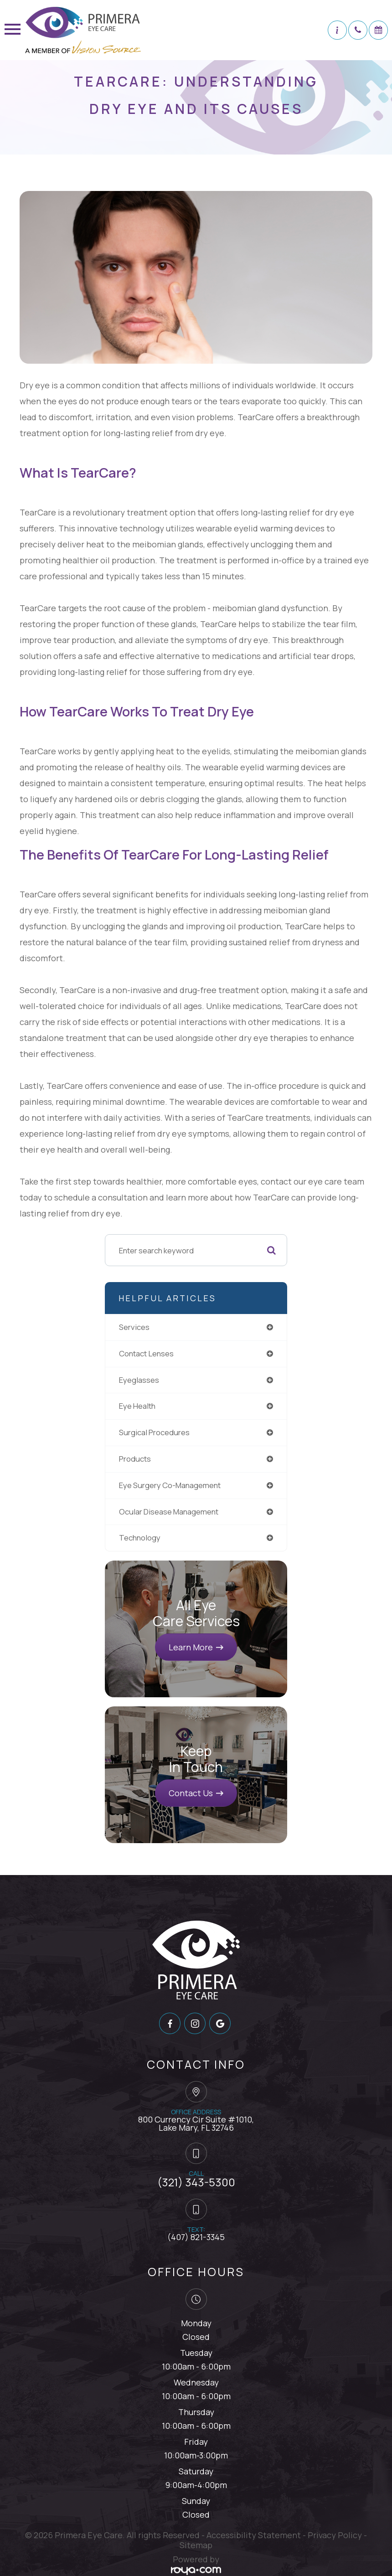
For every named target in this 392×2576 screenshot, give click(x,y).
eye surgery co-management (170, 1485)
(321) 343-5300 (196, 2182)
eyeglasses (139, 1380)
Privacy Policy (335, 2535)
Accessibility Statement (253, 2535)
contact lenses (146, 1353)
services (134, 1327)
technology (139, 1537)
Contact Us (191, 1793)
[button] (337, 30)
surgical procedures (154, 1432)
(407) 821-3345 (196, 2236)
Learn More (191, 1647)
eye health (137, 1406)
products (135, 1458)
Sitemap (196, 2545)
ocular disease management (168, 1511)
